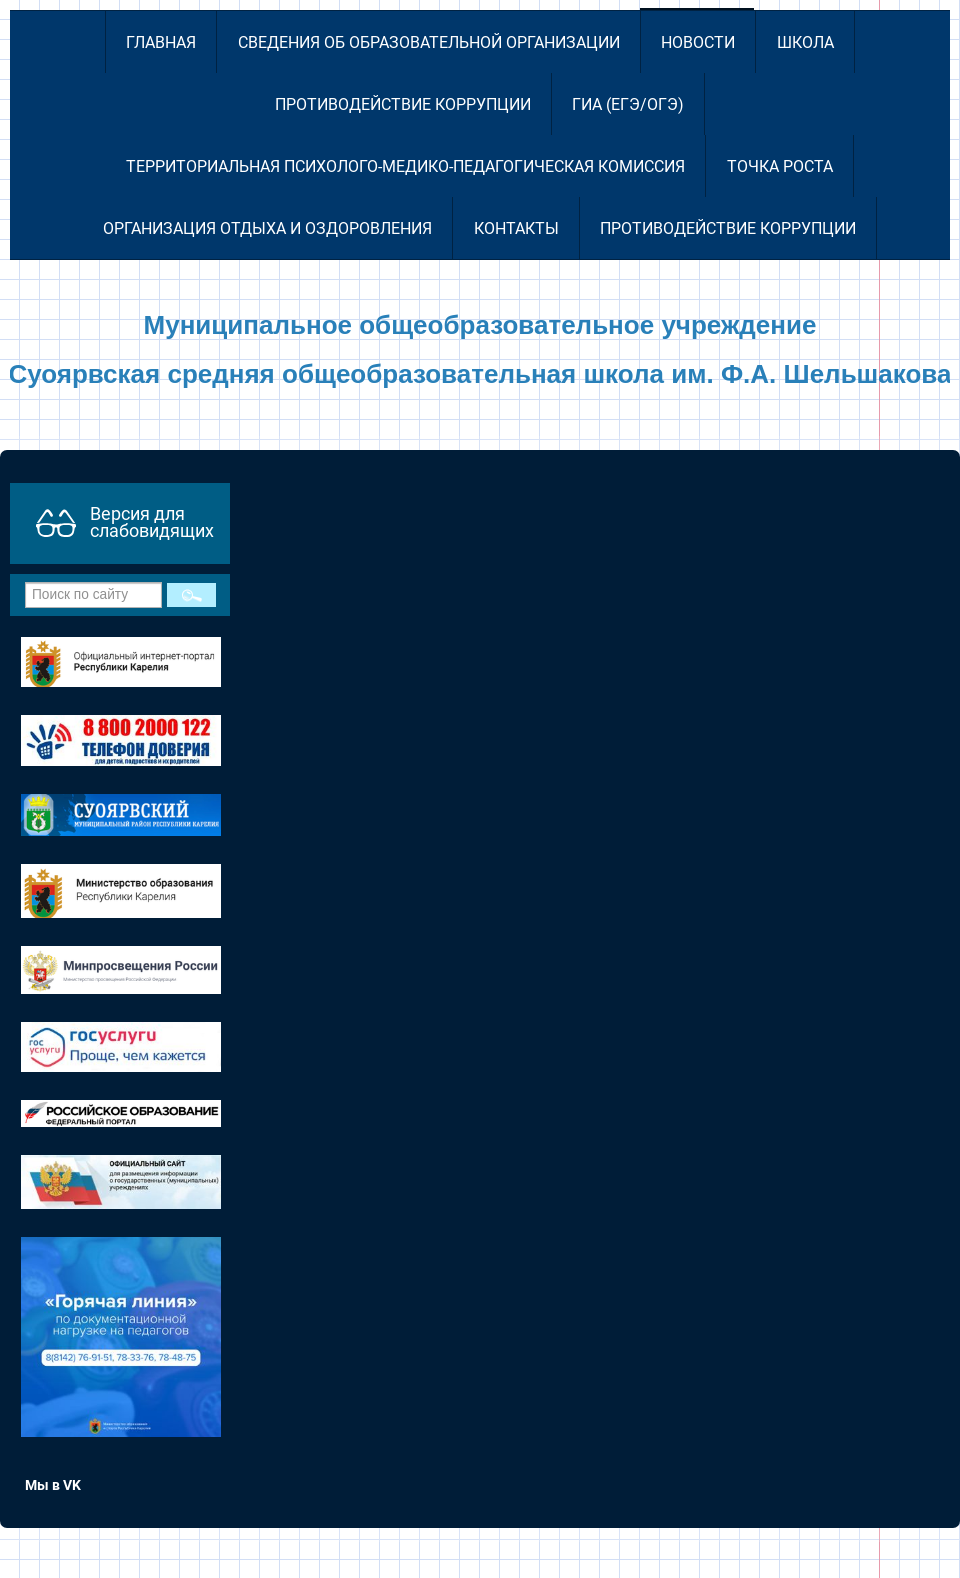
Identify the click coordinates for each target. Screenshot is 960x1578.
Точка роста (780, 166)
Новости (698, 42)
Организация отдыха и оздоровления (267, 228)
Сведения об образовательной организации (429, 42)
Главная (161, 42)
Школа (805, 42)
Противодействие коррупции (403, 104)
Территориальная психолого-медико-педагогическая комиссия (405, 166)
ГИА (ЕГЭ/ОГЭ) (628, 104)
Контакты (516, 228)
